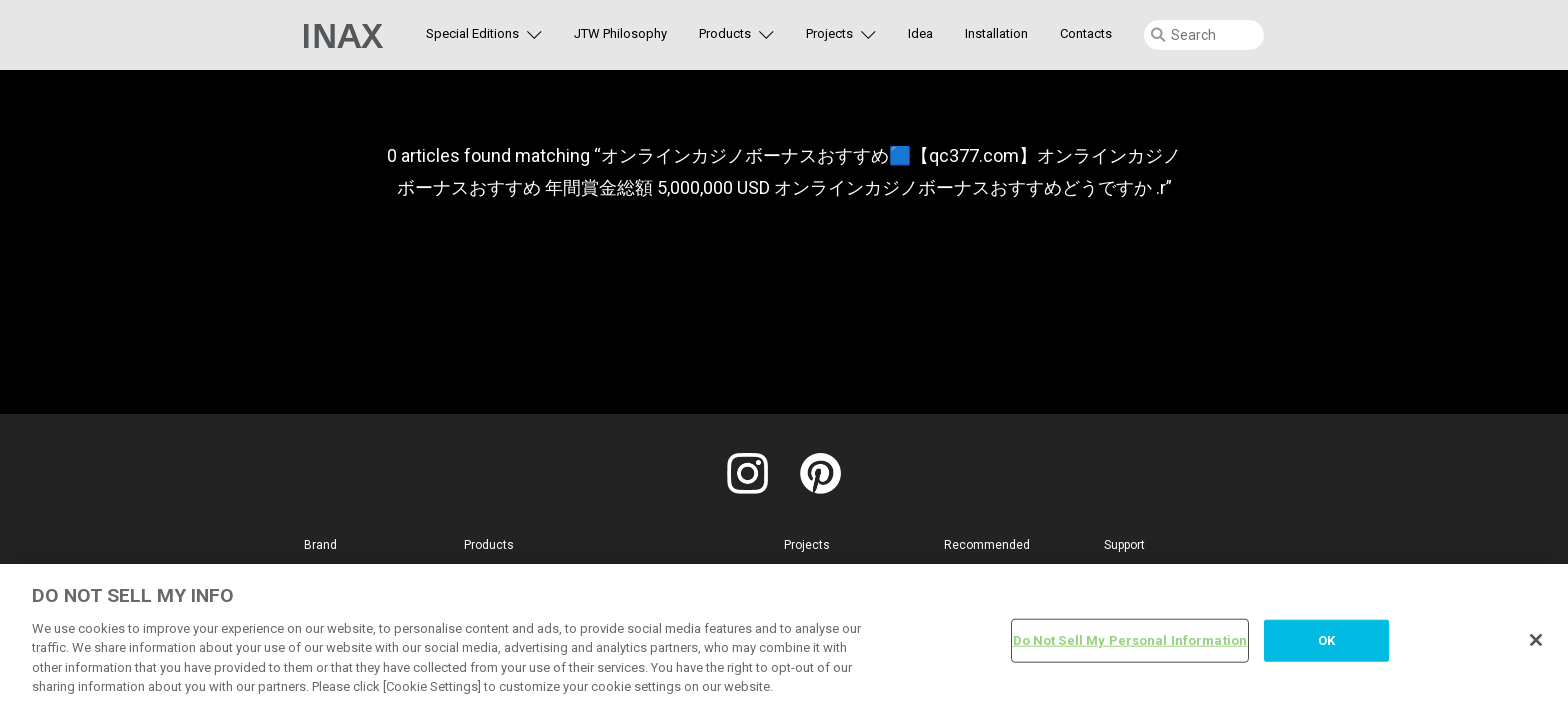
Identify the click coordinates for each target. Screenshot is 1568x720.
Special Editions (472, 33)
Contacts (1086, 33)
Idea (920, 33)
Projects (829, 33)
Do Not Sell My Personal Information (1130, 640)
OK (1326, 640)
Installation (996, 33)
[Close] (1536, 640)
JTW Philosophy (620, 33)
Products (725, 33)
